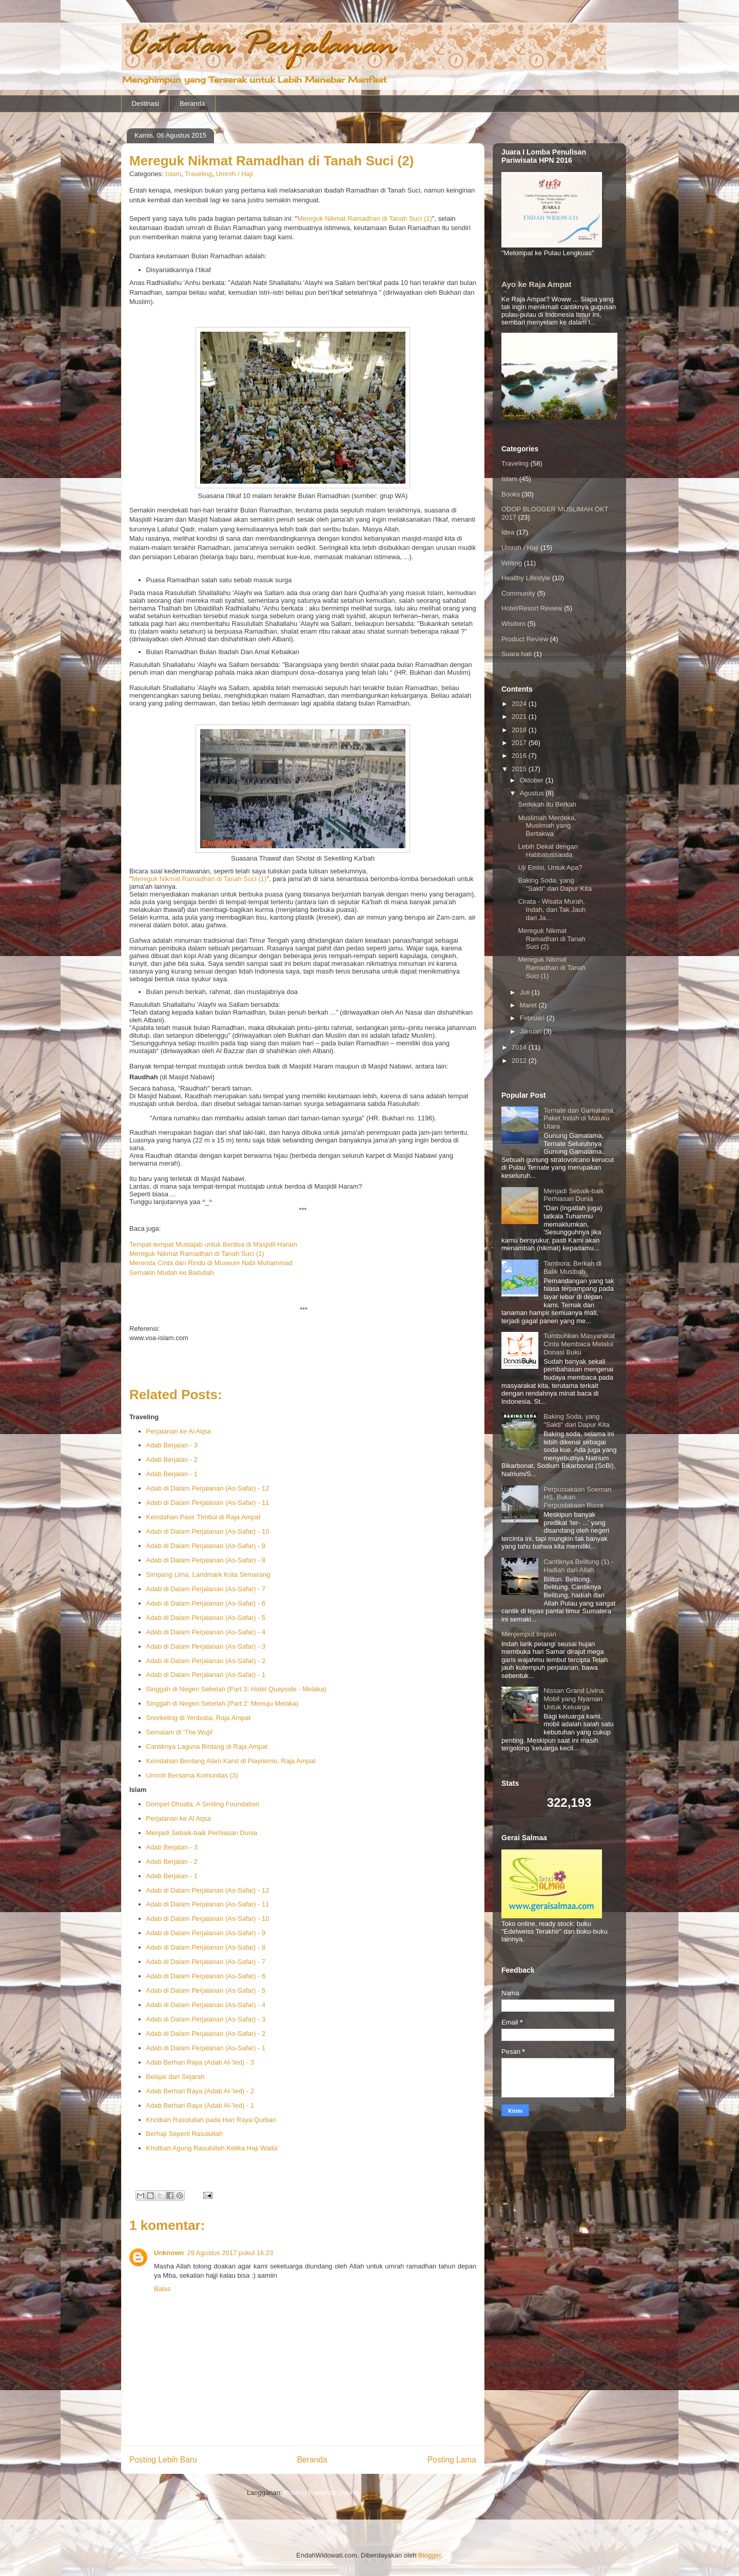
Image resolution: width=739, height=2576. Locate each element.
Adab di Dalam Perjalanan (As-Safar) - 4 (206, 1632)
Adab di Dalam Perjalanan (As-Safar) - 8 (206, 1560)
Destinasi (145, 103)
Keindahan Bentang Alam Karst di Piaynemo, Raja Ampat (231, 1761)
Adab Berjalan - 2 (172, 1459)
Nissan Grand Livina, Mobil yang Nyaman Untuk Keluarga (574, 1698)
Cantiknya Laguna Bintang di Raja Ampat (207, 1746)
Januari (531, 1031)
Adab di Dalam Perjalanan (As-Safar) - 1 (206, 1674)
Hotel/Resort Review (531, 608)
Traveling (198, 174)
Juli (526, 992)
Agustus (533, 793)
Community (518, 593)
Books (510, 494)
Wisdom (513, 623)
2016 (520, 755)
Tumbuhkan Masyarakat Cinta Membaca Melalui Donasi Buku (579, 1344)
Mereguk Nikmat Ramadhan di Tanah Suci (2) (551, 938)
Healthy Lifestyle (525, 578)
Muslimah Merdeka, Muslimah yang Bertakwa (547, 825)
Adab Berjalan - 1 (172, 1474)
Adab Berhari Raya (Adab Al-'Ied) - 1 (200, 2105)
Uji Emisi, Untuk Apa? (550, 867)
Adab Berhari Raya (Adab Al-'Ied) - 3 (200, 2062)
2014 (520, 1047)
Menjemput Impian (528, 1634)
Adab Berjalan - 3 (172, 1445)
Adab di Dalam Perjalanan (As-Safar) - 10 (207, 1531)
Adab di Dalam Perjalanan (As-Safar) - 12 (207, 1488)
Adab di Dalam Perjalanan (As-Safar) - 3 (206, 1646)
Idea (507, 532)
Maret (529, 1005)
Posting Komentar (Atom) (321, 2492)
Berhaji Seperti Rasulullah (184, 2134)
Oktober (533, 780)
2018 (520, 730)
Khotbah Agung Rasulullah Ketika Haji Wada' (212, 2148)
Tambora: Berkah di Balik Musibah (572, 1267)
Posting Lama (451, 2459)
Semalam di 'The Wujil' (179, 1732)
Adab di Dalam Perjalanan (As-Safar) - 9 (206, 1546)
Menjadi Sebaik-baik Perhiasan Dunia (202, 1833)
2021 (520, 716)
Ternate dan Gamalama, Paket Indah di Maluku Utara (579, 1118)
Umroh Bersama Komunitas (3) (192, 1775)
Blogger (429, 2555)
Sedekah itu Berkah (547, 804)
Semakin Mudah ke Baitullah (171, 1272)
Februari (533, 1018)
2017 (520, 743)
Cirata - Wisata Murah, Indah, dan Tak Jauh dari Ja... (552, 909)
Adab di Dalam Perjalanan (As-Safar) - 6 (206, 1603)
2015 (520, 769)
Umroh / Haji (234, 174)
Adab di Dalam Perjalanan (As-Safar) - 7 (206, 1589)
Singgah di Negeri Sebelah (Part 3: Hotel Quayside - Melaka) (236, 1689)
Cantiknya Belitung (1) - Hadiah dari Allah (578, 1566)
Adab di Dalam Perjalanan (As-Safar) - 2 (206, 1661)
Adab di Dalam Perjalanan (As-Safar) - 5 (206, 1617)
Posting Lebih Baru (163, 2459)
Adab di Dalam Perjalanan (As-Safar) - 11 (207, 1502)
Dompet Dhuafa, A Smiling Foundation (202, 1804)
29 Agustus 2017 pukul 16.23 (230, 2253)
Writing (511, 563)
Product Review (524, 639)
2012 (520, 1060)
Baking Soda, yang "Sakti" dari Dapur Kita (554, 884)
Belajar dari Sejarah (175, 2077)
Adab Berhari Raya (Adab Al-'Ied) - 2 (200, 2091)
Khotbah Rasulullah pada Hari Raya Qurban (211, 2120)
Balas (162, 2289)
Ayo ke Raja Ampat (536, 284)
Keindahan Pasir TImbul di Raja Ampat (203, 1517)
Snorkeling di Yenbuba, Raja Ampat (198, 1718)
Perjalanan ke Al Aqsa (178, 1431)
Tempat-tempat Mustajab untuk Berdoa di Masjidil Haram (213, 1244)
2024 (520, 704)
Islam (173, 174)
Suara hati (516, 654)
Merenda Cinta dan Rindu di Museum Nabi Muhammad (211, 1263)
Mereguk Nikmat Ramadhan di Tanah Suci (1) (364, 218)
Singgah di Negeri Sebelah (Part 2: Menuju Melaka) (222, 1703)
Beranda (192, 103)
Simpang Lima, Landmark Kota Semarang (208, 1574)
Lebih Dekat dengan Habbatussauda (547, 850)
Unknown (169, 2253)
